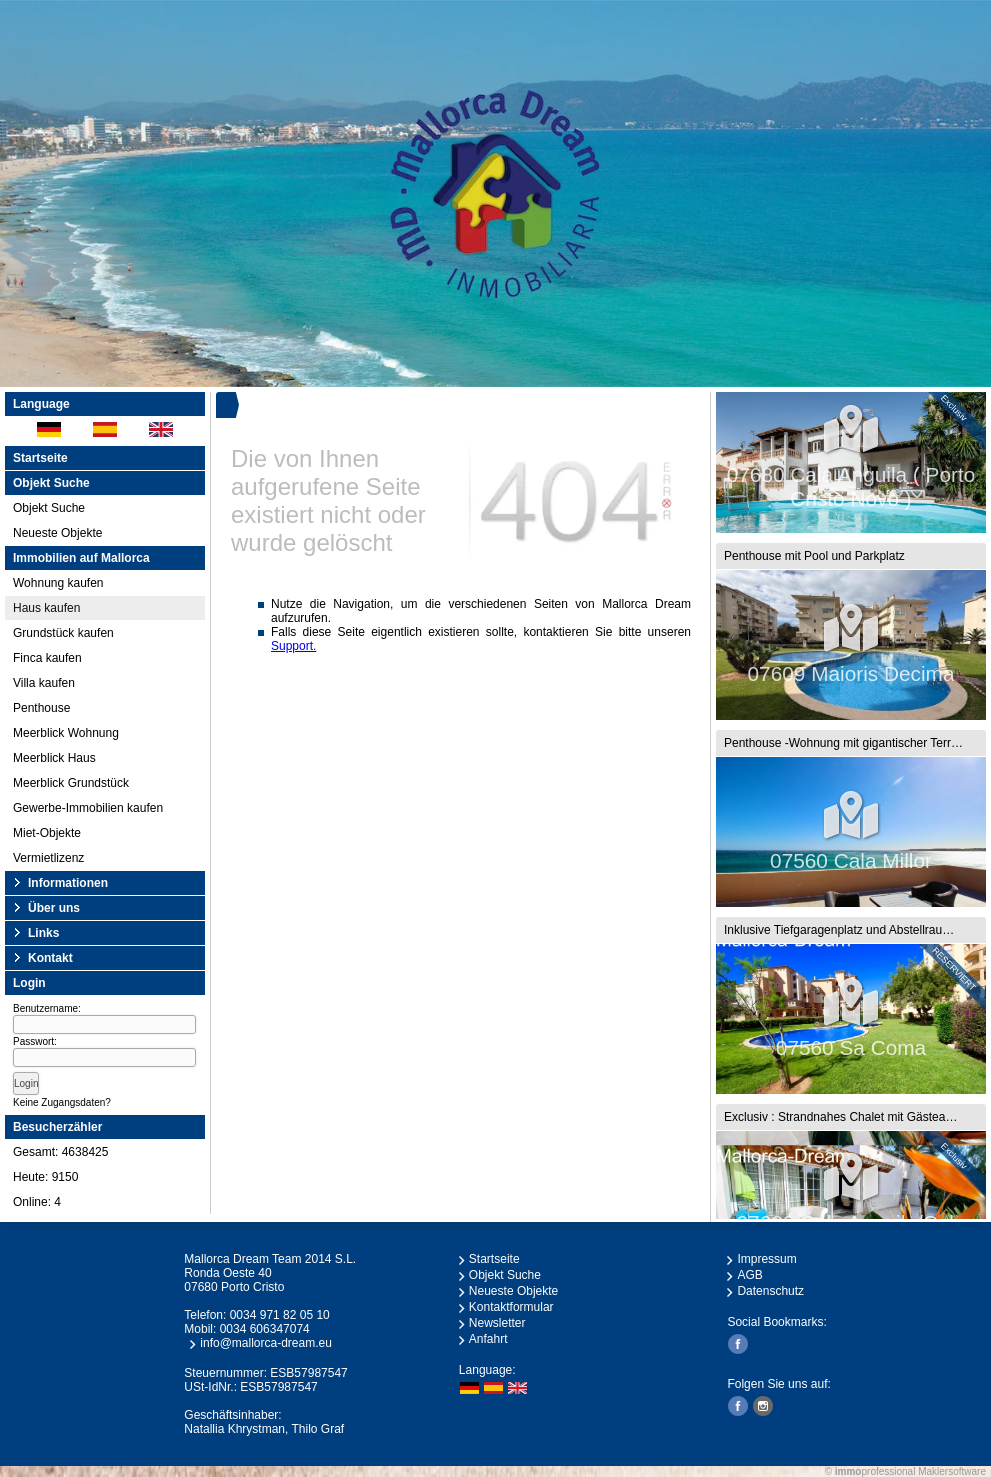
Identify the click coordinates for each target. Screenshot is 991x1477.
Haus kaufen (46, 608)
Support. (293, 646)
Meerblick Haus (54, 758)
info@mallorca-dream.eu (266, 1343)
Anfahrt (488, 1339)
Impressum (766, 1259)
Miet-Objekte (47, 833)
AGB (749, 1275)
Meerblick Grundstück (71, 783)
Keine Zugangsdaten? (62, 1102)
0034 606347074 (265, 1329)
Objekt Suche (49, 508)
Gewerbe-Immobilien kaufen (88, 808)
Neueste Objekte (57, 533)
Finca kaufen (47, 658)
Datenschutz (770, 1291)
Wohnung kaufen (58, 583)
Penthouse (41, 708)
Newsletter (497, 1323)
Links (43, 933)
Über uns (54, 908)
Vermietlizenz (48, 858)
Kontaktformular (511, 1307)
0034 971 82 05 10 (280, 1315)
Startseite (40, 458)
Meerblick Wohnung (66, 733)
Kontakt (50, 958)
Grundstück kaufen (63, 633)
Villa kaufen (44, 683)
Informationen (68, 883)
